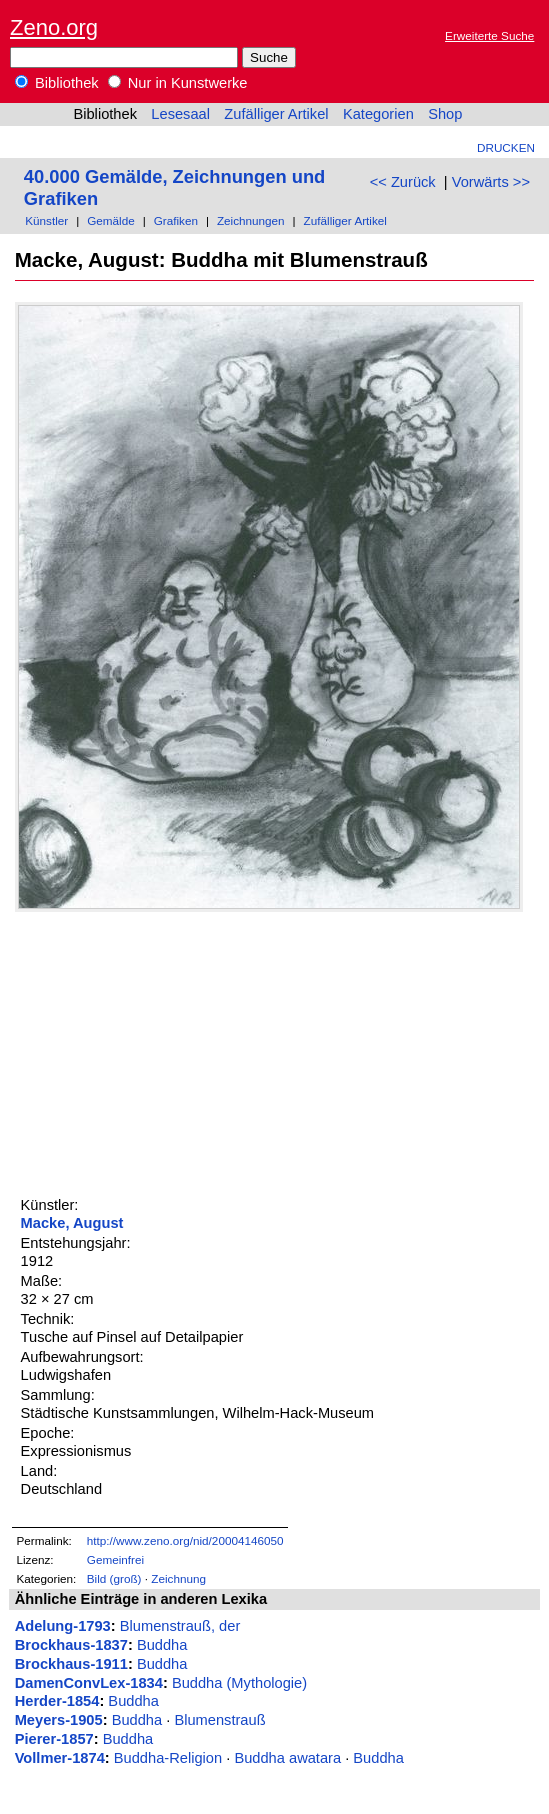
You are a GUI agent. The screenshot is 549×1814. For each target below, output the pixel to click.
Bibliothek (57, 83)
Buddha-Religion (168, 1758)
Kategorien (378, 114)
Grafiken (176, 220)
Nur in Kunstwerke (178, 83)
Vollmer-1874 (60, 1758)
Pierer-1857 (54, 1739)
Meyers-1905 (59, 1720)
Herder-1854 (57, 1701)
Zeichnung (178, 1578)
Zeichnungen (251, 220)
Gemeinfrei (115, 1559)
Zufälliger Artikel (276, 114)
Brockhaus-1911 (71, 1664)
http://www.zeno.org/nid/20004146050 (185, 1540)
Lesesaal (180, 114)
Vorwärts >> (491, 182)
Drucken (506, 147)
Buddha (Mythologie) (239, 1683)
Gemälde (111, 220)
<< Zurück (403, 182)
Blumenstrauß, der (180, 1626)
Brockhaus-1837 (71, 1645)
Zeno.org (54, 27)
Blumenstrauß (219, 1720)
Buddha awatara (287, 1758)
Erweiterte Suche (489, 35)
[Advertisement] (165, 1052)
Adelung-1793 (63, 1626)
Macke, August (72, 1223)
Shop (445, 114)
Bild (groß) (114, 1578)
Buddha (162, 1645)
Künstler (46, 220)
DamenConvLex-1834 (89, 1683)
